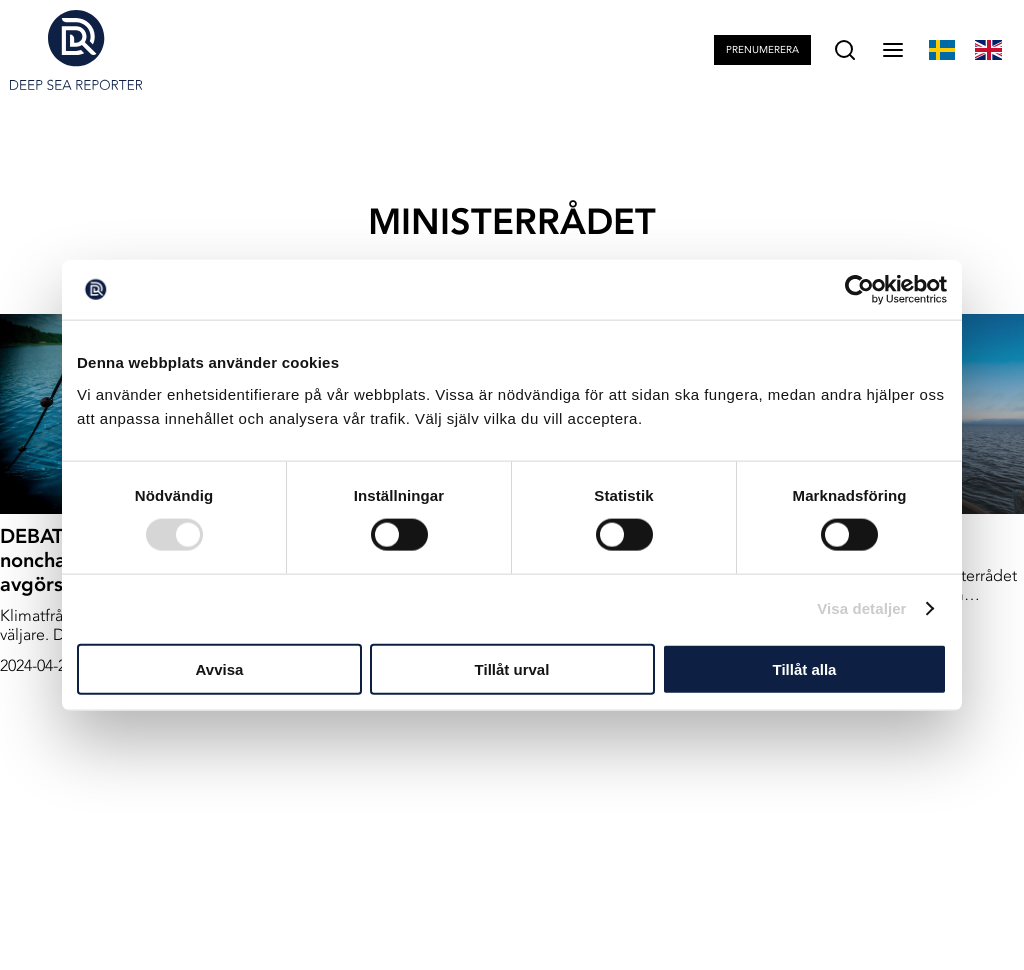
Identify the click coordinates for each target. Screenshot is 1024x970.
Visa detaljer (861, 608)
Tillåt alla (805, 668)
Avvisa (220, 668)
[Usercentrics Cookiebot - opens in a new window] (859, 290)
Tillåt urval (512, 668)
